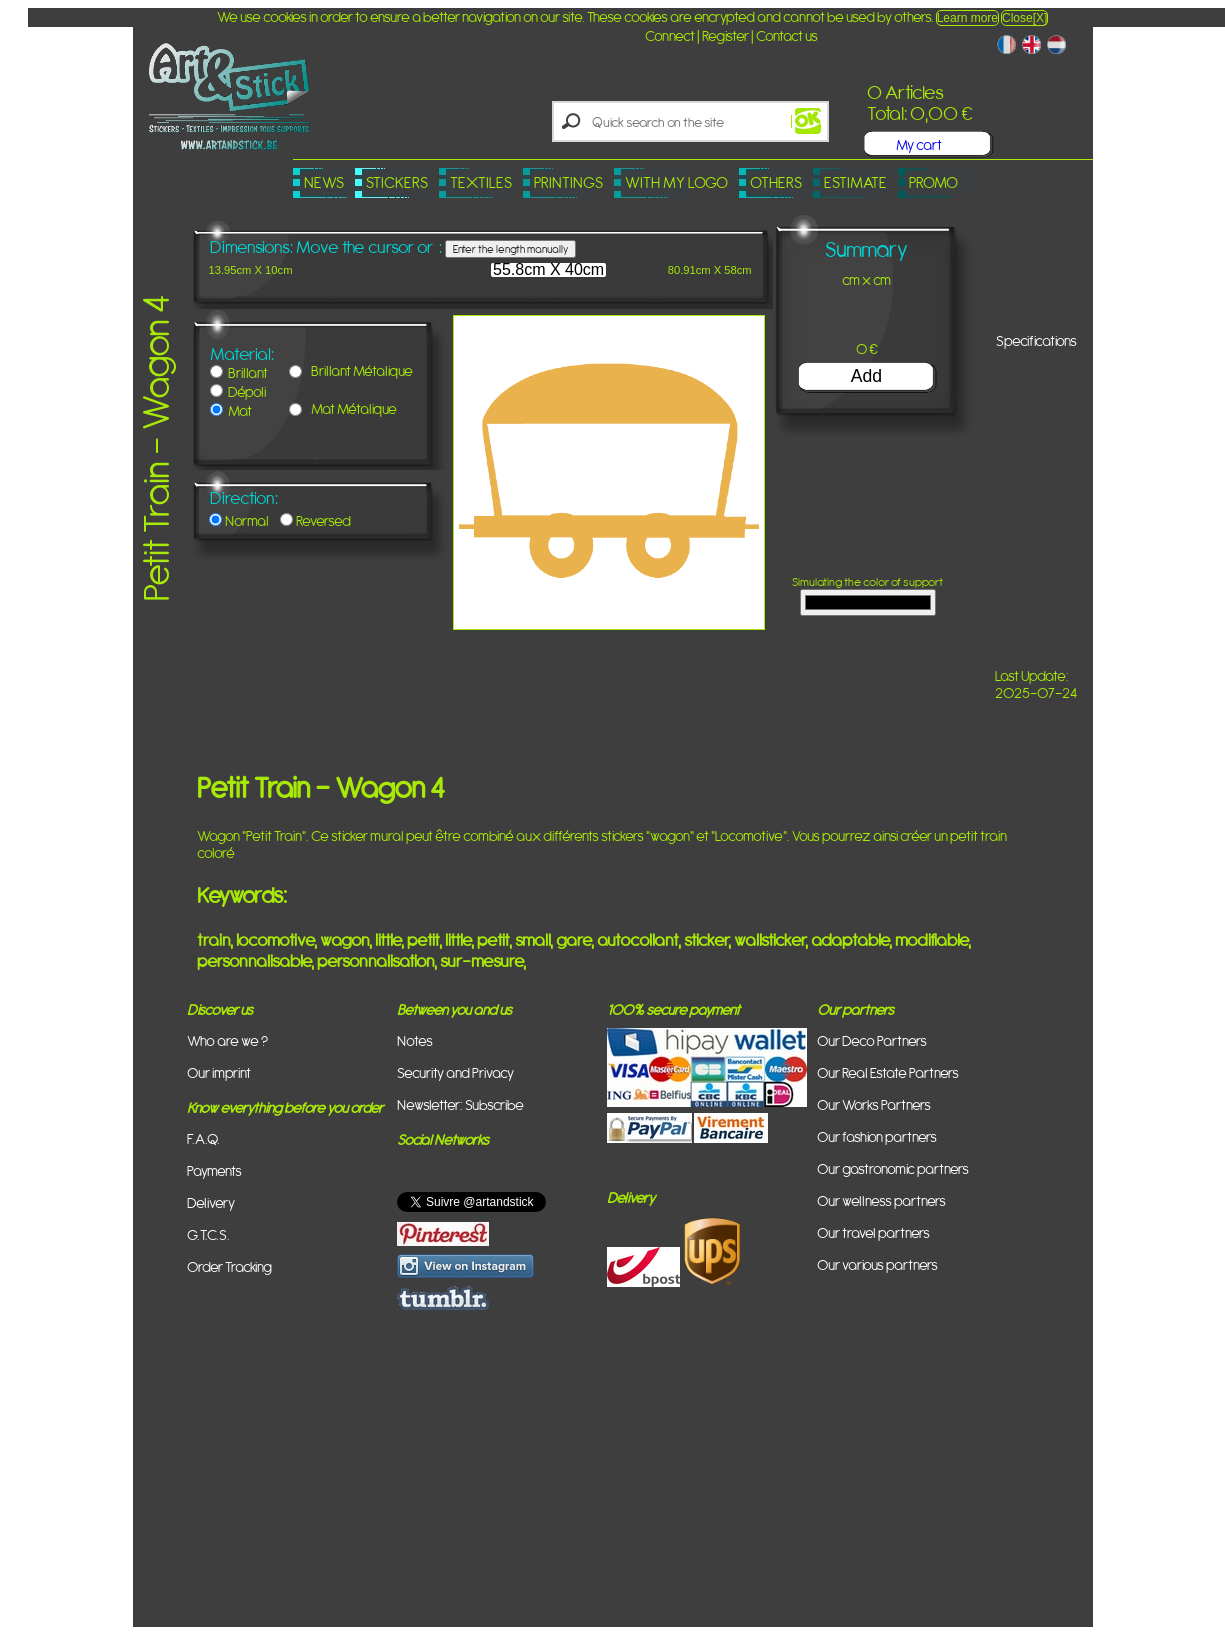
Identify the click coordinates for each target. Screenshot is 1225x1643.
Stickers (397, 182)
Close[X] (1024, 18)
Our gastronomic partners (893, 1168)
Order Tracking (229, 1266)
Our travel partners (873, 1232)
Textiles (481, 182)
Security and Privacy (455, 1072)
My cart (919, 144)
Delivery (211, 1202)
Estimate (855, 182)
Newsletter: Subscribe (460, 1104)
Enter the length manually (510, 249)
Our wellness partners (881, 1200)
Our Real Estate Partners (888, 1072)
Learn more (967, 18)
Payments (214, 1170)
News (324, 182)
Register (725, 35)
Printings (568, 182)
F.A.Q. (203, 1138)
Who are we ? (227, 1040)
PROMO (933, 182)
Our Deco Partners (872, 1040)
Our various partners (877, 1264)
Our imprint (219, 1072)
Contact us (787, 35)
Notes (415, 1040)
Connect (670, 35)
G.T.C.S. (208, 1234)
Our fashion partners (877, 1136)
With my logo (676, 182)
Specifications (1036, 340)
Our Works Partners (874, 1104)
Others (776, 182)
